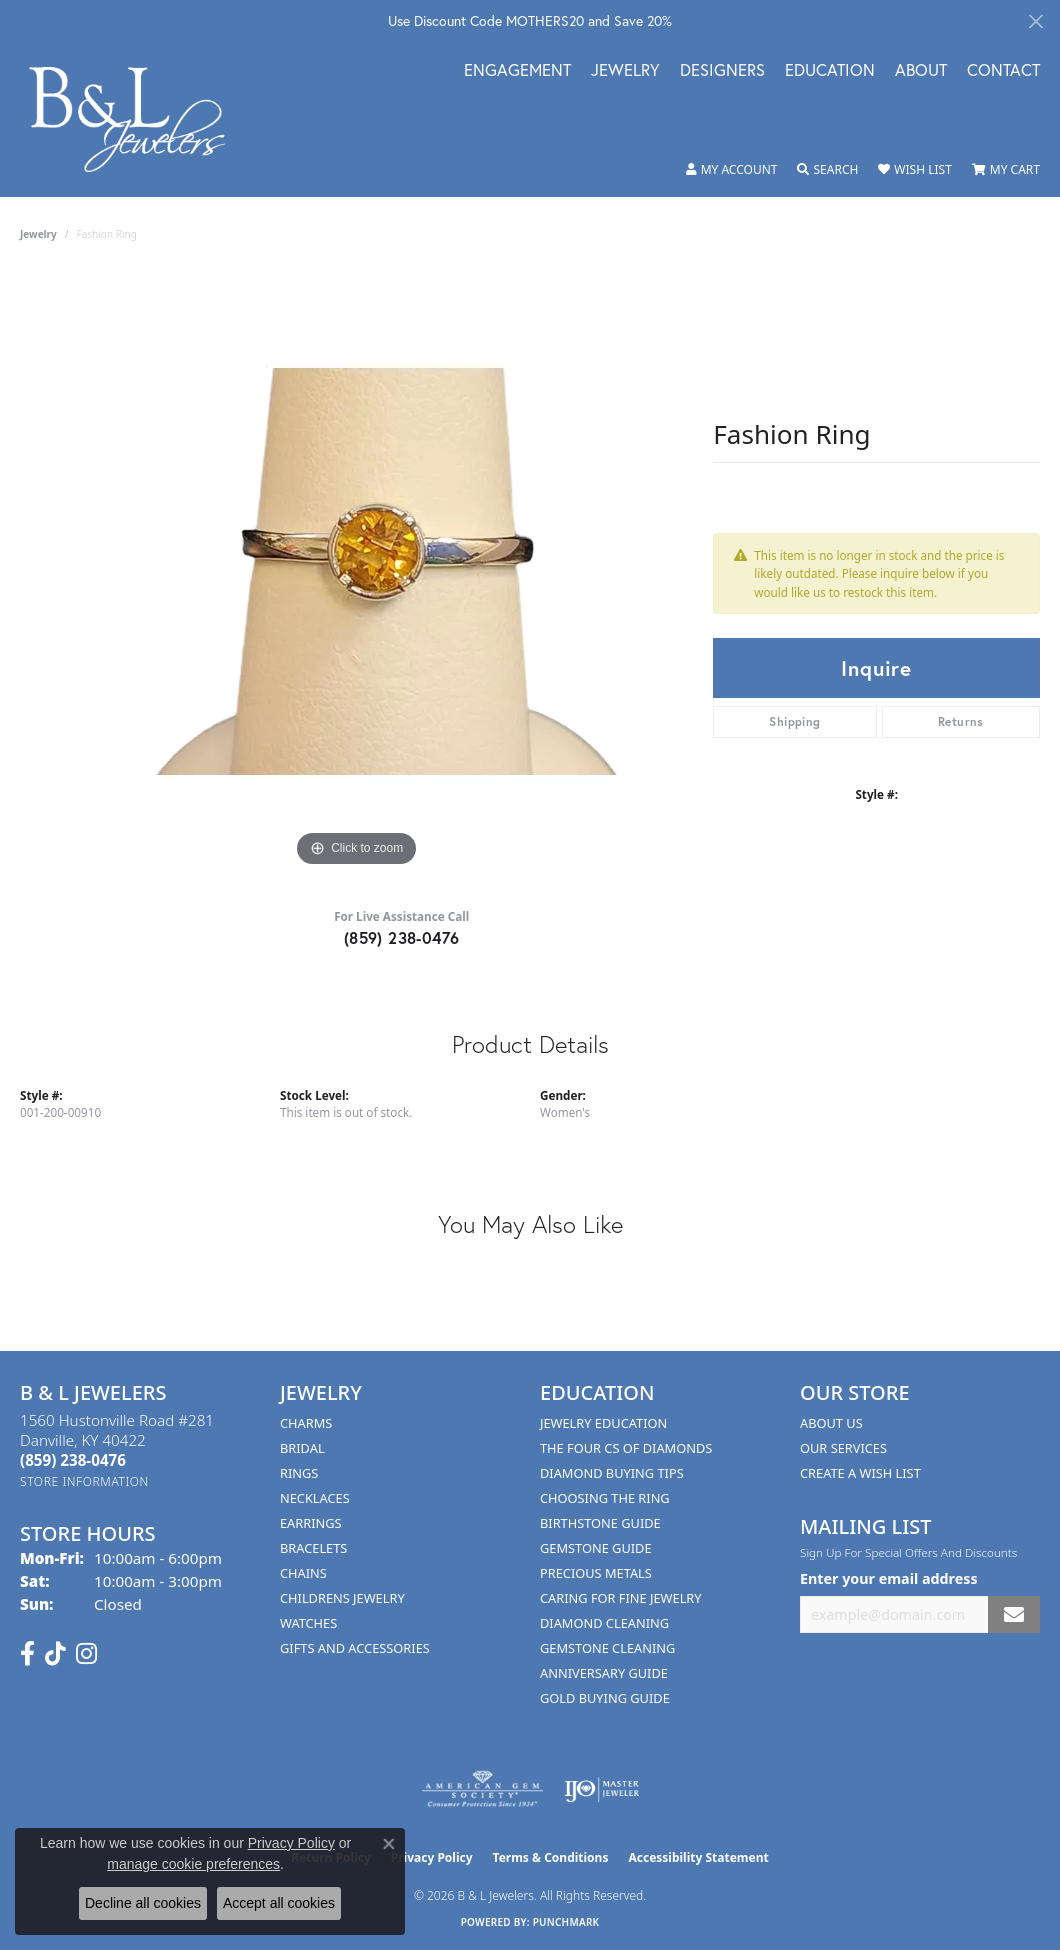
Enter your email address (889, 1578)
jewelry (38, 234)
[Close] (1035, 21)
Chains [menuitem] (303, 1573)
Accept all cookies (279, 1903)
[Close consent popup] (389, 1844)
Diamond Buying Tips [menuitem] (612, 1473)
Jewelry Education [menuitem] (603, 1423)
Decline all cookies (143, 1903)
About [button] (921, 71)
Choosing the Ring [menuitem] (605, 1498)
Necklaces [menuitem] (315, 1498)
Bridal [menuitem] (302, 1448)
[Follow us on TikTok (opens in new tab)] (55, 1654)
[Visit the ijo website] (601, 1790)
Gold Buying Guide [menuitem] (605, 1698)
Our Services (843, 1448)
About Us (831, 1423)
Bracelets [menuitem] (313, 1548)
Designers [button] (722, 71)
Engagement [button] (517, 71)
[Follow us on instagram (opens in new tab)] (86, 1654)
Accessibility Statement (698, 1857)
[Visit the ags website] (482, 1790)
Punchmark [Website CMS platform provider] (566, 1922)
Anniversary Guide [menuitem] (604, 1673)
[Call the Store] (73, 1460)
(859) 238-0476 (402, 937)
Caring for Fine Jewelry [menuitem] (621, 1598)
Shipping (794, 721)
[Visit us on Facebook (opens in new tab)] (27, 1654)
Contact (1003, 71)
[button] (732, 170)
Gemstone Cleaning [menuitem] (607, 1648)
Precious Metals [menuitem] (596, 1573)
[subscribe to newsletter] (1014, 1614)
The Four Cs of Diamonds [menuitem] (626, 1448)
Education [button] (830, 71)
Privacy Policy (432, 1857)
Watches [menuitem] (308, 1623)
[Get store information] (84, 1481)
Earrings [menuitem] (311, 1523)
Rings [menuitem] (299, 1473)
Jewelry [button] (625, 71)
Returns (961, 721)
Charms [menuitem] (306, 1423)
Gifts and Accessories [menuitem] (355, 1648)
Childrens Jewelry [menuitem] (342, 1598)
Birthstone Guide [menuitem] (600, 1523)
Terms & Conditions (551, 1857)
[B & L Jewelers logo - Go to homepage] (137, 119)
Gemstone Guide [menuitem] (596, 1548)
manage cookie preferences (193, 1864)
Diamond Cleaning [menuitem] (604, 1623)
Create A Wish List (860, 1473)
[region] (357, 572)
